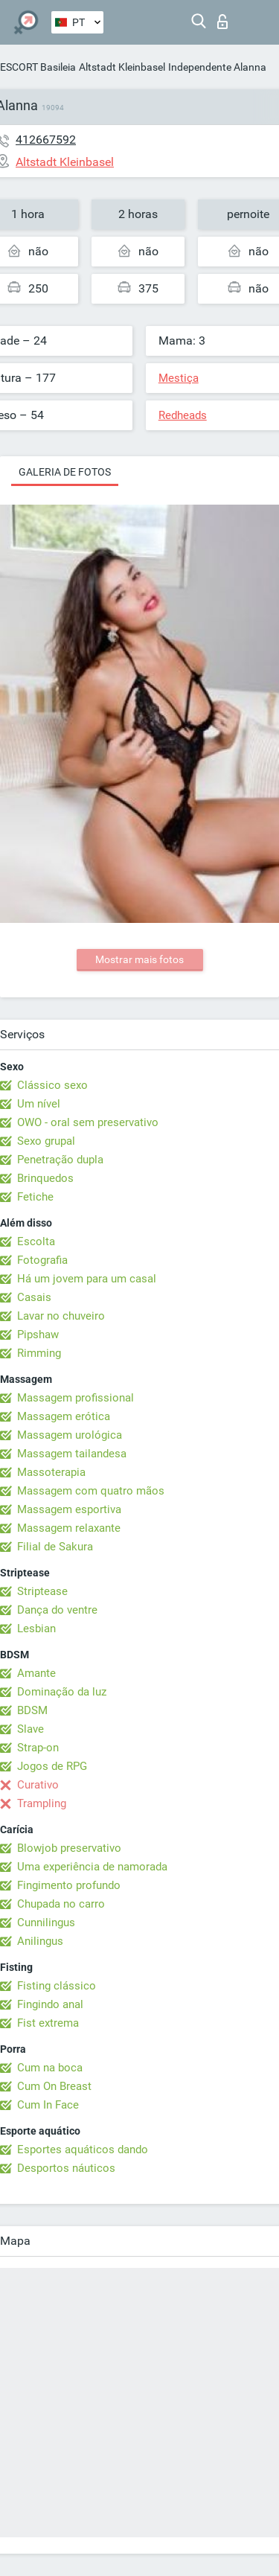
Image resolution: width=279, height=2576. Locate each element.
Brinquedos (45, 1178)
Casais (34, 1297)
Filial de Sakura (55, 1546)
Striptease (42, 1591)
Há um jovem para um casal (86, 1278)
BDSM (32, 1710)
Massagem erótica (63, 1416)
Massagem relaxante (69, 1528)
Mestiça (178, 378)
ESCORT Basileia (38, 67)
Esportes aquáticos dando (82, 2149)
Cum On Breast (54, 2086)
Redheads (182, 415)
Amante (36, 1673)
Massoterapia (51, 1472)
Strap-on (38, 1747)
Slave (30, 1729)
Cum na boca (50, 2067)
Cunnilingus (46, 1922)
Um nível (38, 1103)
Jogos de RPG (52, 1766)
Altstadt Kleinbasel (122, 67)
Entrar (222, 21)
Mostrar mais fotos (139, 959)
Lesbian (36, 1628)
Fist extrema (48, 2023)
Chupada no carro (61, 1904)
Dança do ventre (57, 1610)
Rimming (39, 1353)
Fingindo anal (50, 2004)
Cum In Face (48, 2105)
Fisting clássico (56, 1985)
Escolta (36, 1241)
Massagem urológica (69, 1435)
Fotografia (42, 1260)
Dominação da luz (61, 1691)
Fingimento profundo (69, 1885)
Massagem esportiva (69, 1509)
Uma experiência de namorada (92, 1866)
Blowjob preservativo (69, 1848)
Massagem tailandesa (71, 1453)
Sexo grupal (46, 1141)
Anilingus (40, 1941)
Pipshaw (38, 1334)
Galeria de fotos (65, 472)
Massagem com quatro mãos (90, 1491)
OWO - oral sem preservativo (87, 1122)
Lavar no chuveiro (61, 1316)
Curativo (38, 1785)
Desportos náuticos (66, 2168)
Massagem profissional (75, 1397)
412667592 (46, 139)
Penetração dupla (60, 1159)
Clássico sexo (52, 1085)
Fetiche (35, 1197)
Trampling (41, 1803)
